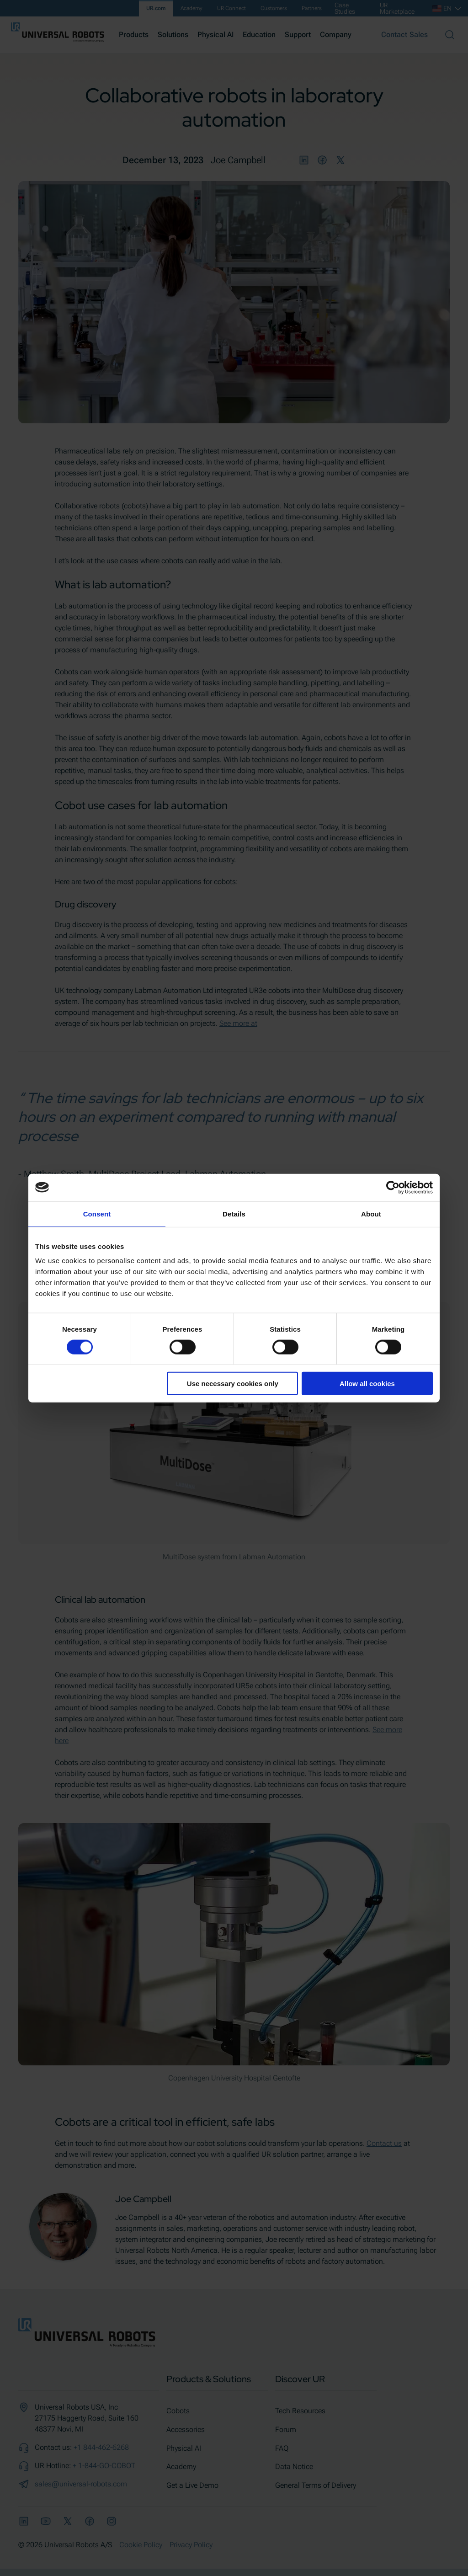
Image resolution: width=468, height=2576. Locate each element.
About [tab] (371, 1213)
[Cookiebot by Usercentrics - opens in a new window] (393, 1187)
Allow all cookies (367, 1383)
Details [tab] (234, 1213)
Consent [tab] (97, 1213)
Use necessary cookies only (232, 1383)
